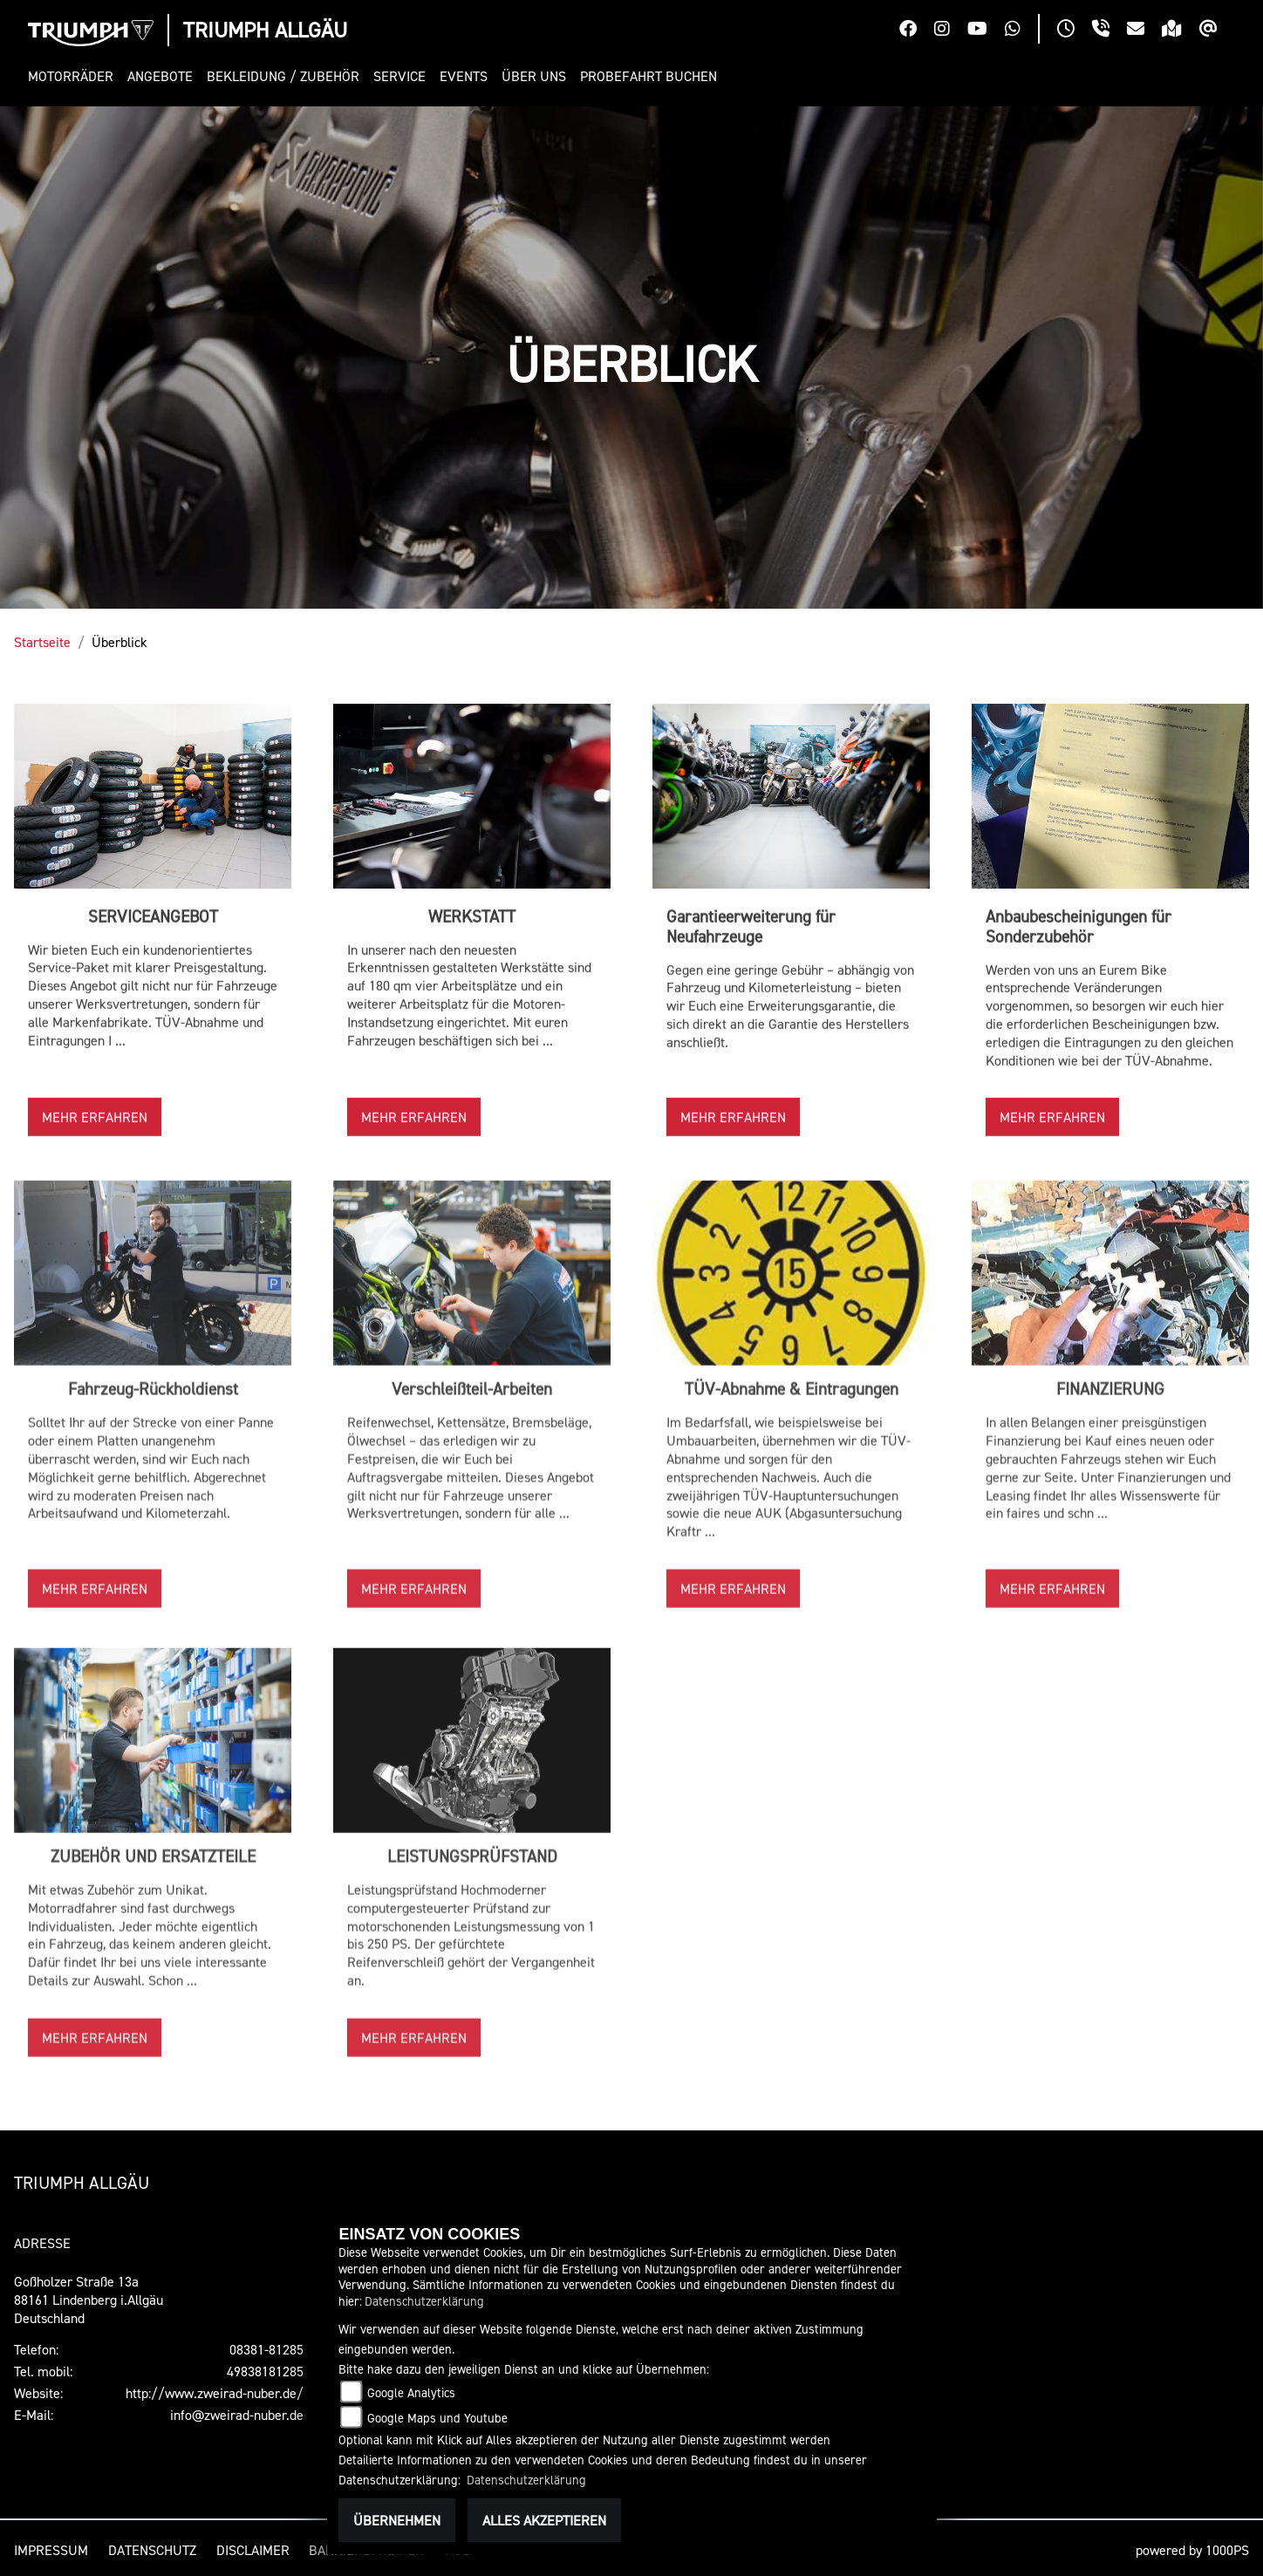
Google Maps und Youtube (437, 2417)
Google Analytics (411, 2392)
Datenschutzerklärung (424, 2300)
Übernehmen (396, 2520)
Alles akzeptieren (544, 2520)
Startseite (42, 642)
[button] (74, 76)
